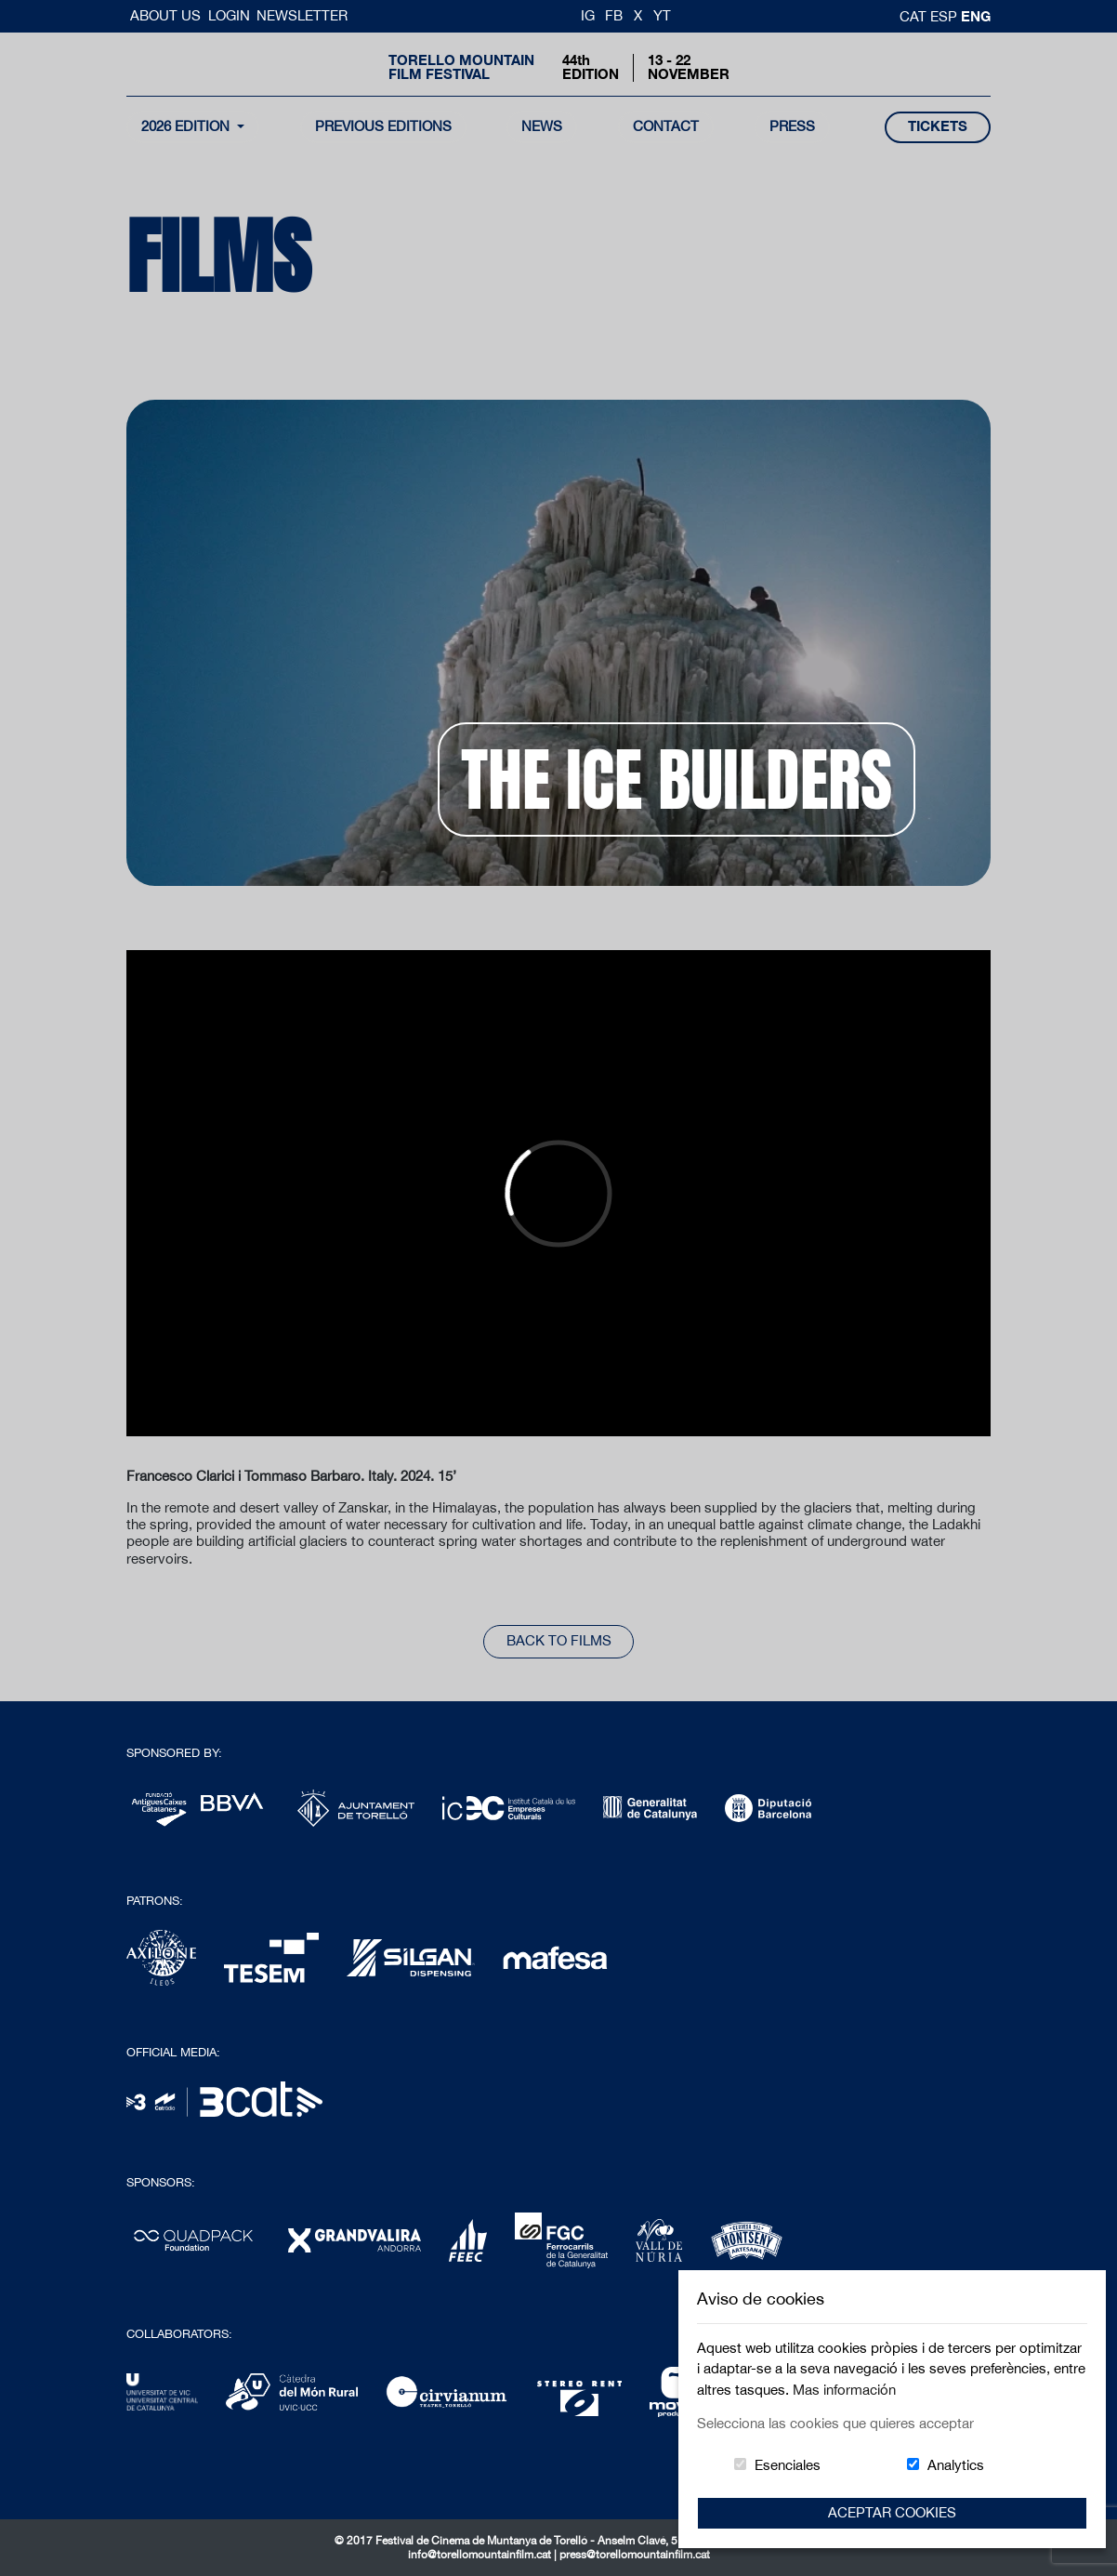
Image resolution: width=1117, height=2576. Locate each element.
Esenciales (788, 2465)
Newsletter (302, 15)
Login (229, 15)
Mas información (844, 2390)
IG (588, 15)
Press (792, 126)
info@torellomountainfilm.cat (481, 2554)
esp (945, 16)
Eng (976, 15)
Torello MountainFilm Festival (461, 67)
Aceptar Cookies (892, 2512)
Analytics (955, 2465)
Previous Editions (383, 126)
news (541, 126)
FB (614, 15)
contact (666, 126)
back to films (558, 1640)
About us (167, 15)
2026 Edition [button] (187, 126)
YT (662, 15)
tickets (937, 126)
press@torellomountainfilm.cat (634, 2554)
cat (915, 16)
